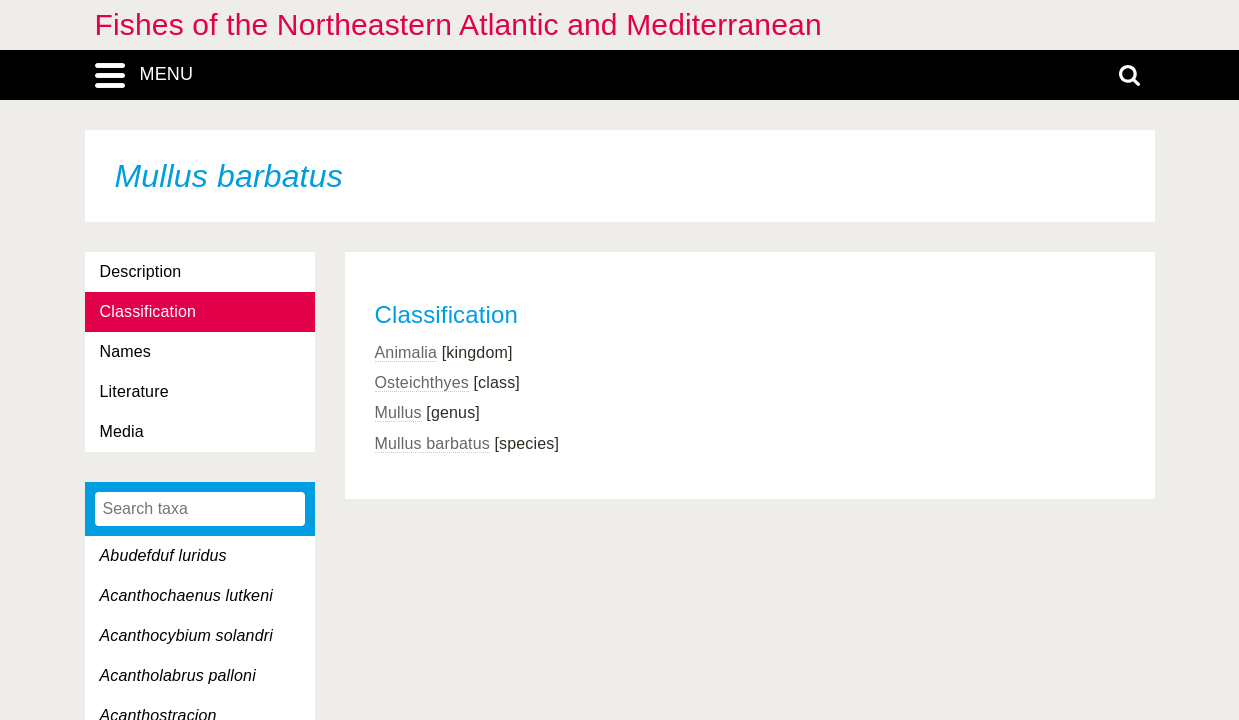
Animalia (406, 352)
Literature (134, 391)
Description (141, 271)
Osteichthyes (422, 382)
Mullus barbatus (432, 443)
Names (125, 351)
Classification (148, 311)
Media (122, 431)
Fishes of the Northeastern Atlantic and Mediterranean (458, 24)
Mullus (398, 412)
